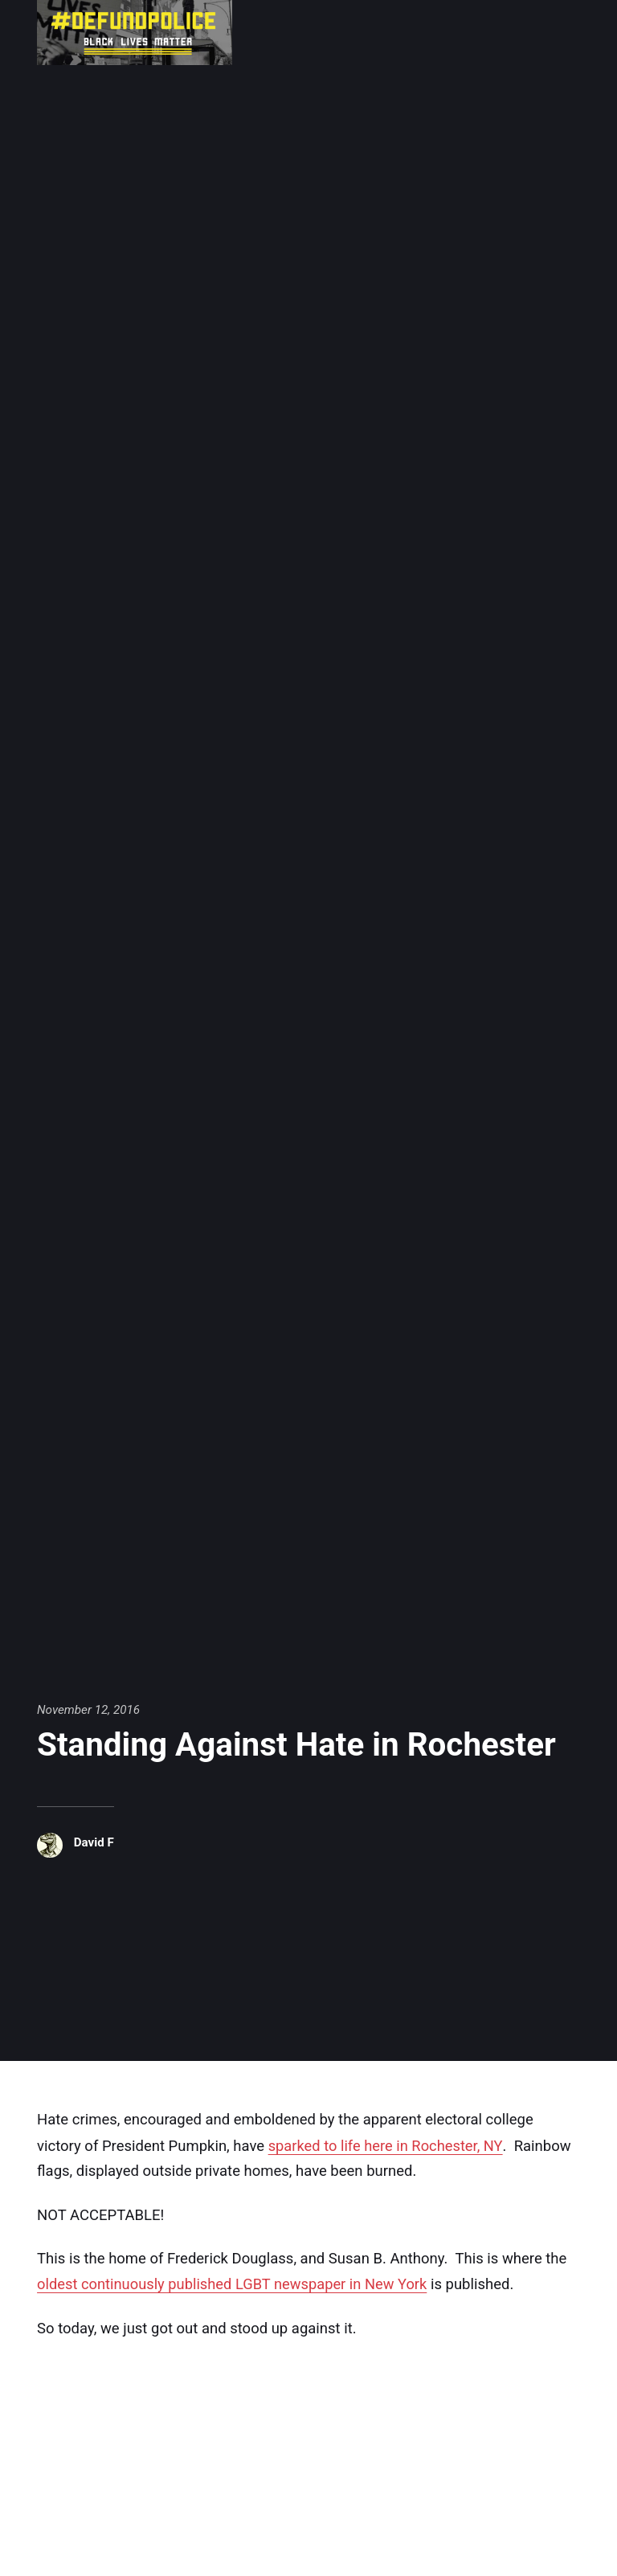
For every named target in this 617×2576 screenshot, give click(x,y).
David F (94, 1842)
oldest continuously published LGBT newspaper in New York (234, 2283)
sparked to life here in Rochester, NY (386, 2145)
